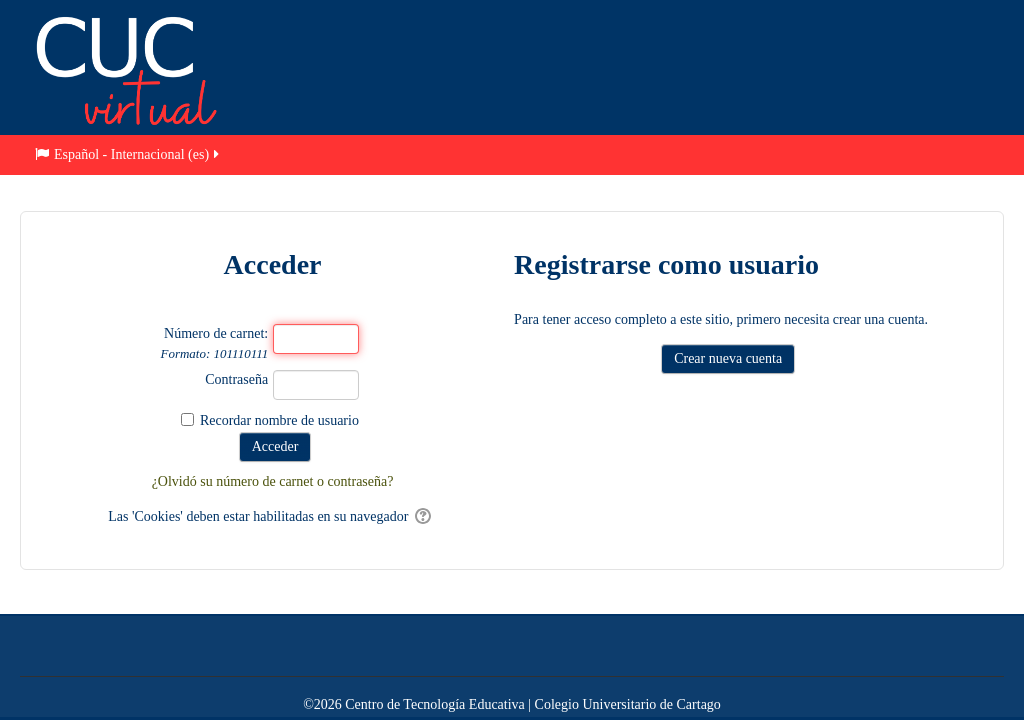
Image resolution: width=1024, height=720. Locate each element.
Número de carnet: (214, 343)
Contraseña (236, 379)
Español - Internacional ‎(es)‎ (128, 154)
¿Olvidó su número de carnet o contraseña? (273, 481)
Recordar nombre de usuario (279, 420)
